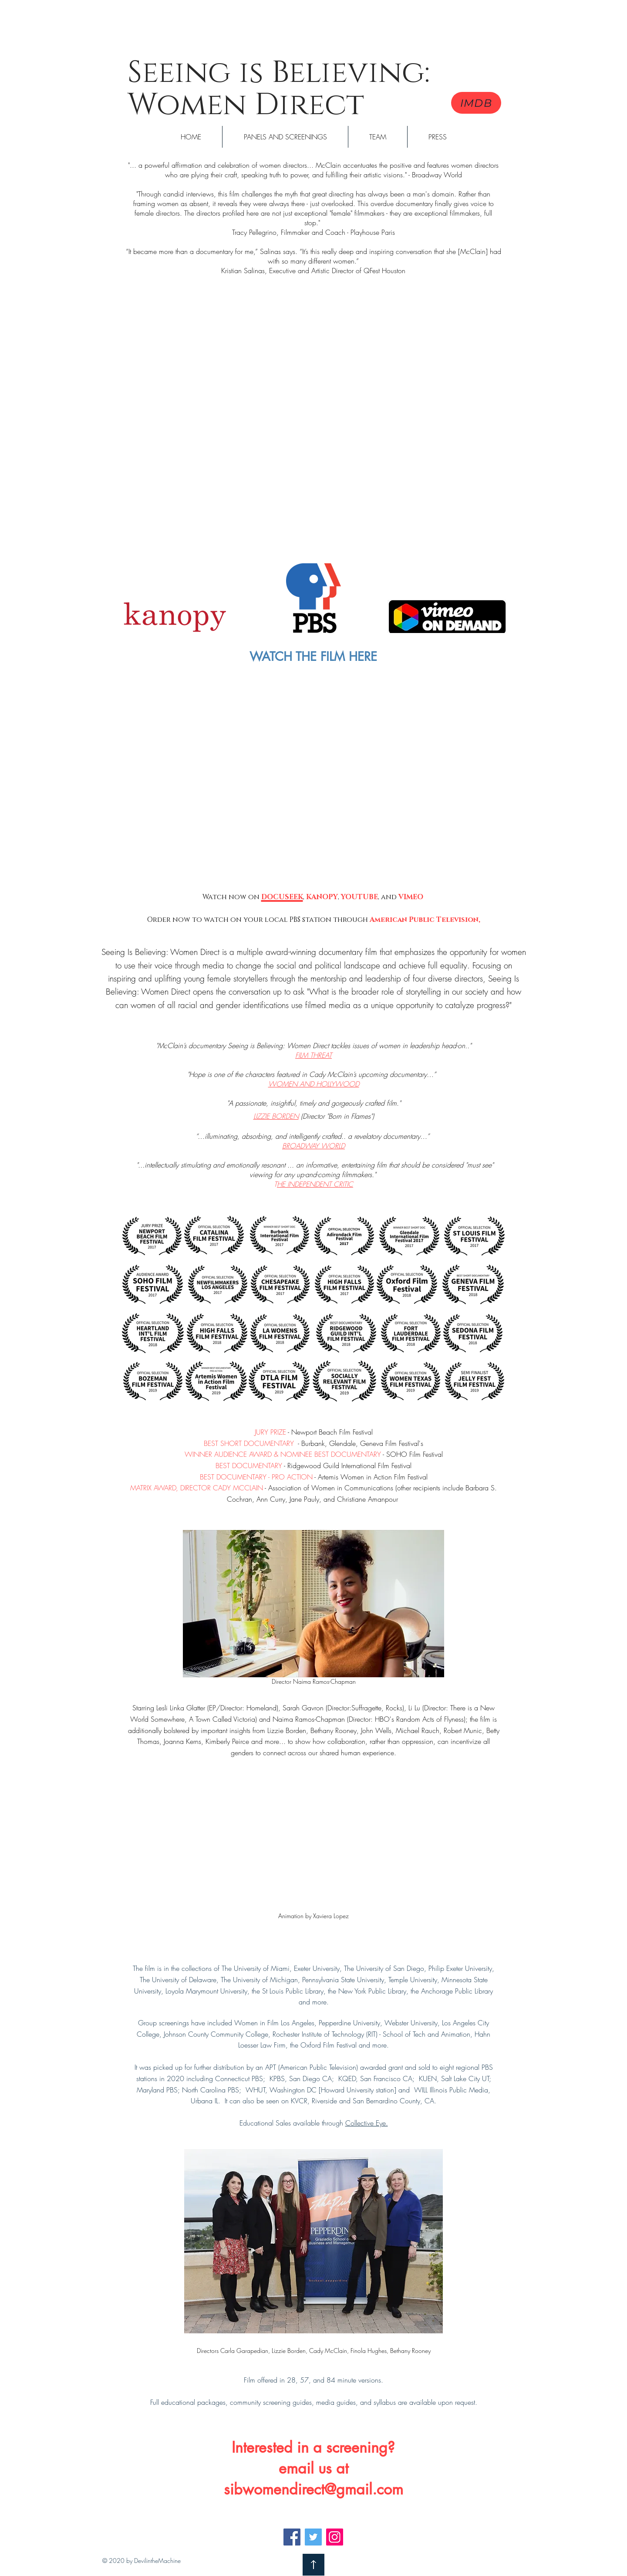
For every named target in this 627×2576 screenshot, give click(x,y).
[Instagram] (334, 2537)
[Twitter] (313, 2537)
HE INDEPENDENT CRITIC (315, 1184)
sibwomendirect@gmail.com (313, 2489)
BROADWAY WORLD (313, 1146)
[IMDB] (476, 103)
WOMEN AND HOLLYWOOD (313, 1084)
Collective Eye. (366, 2123)
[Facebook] (291, 2537)
